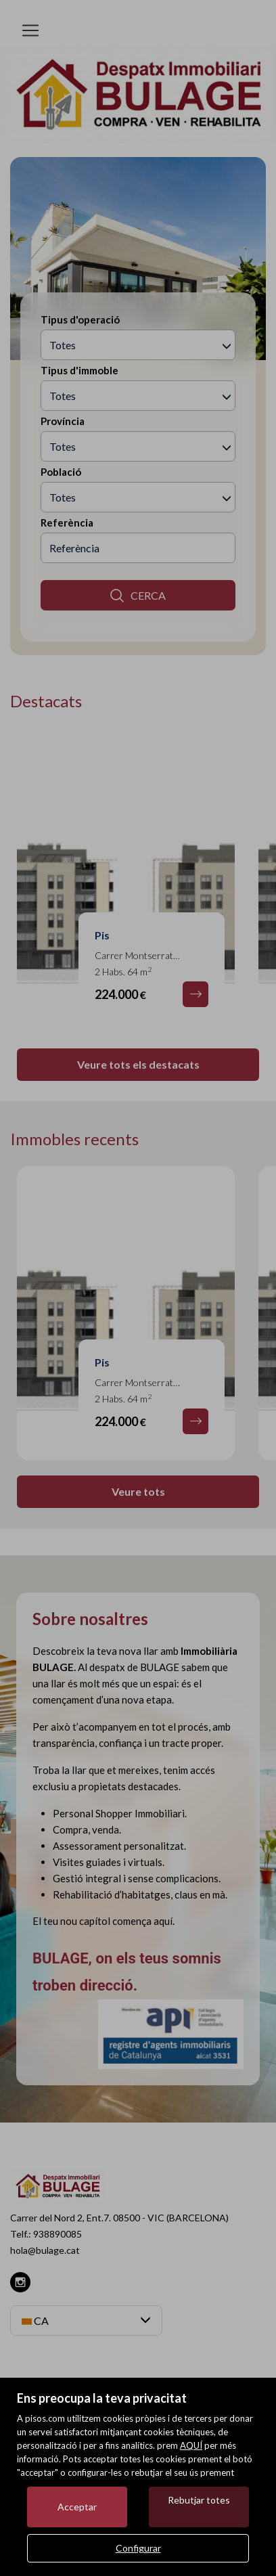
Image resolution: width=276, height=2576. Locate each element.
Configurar (138, 2548)
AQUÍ (191, 2445)
